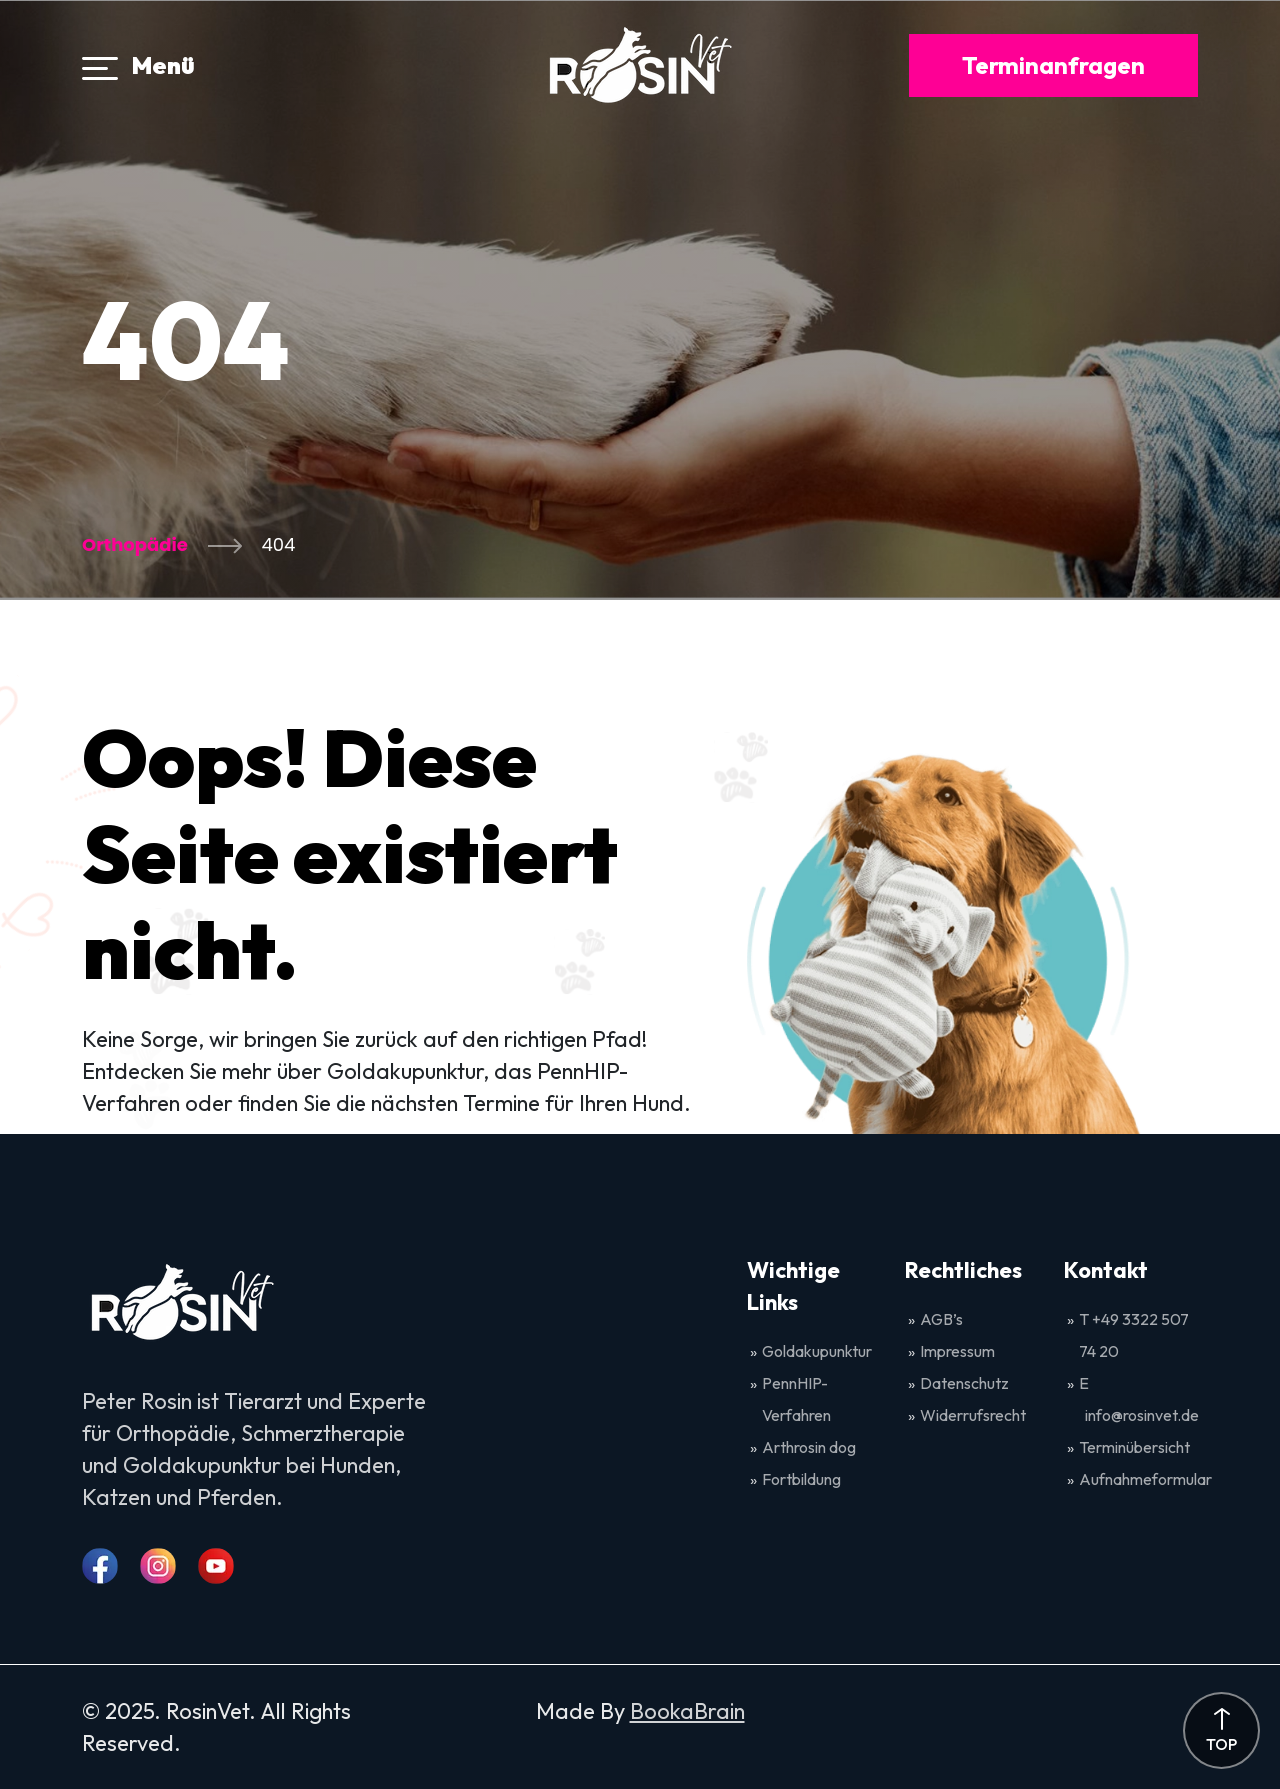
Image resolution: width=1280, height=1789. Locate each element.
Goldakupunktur (817, 1351)
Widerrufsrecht (973, 1415)
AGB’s (943, 1319)
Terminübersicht (1134, 1447)
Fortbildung (801, 1479)
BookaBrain (687, 1711)
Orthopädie (135, 544)
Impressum (957, 1351)
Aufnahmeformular (1145, 1479)
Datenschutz (964, 1383)
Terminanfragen (1053, 65)
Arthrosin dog (809, 1447)
